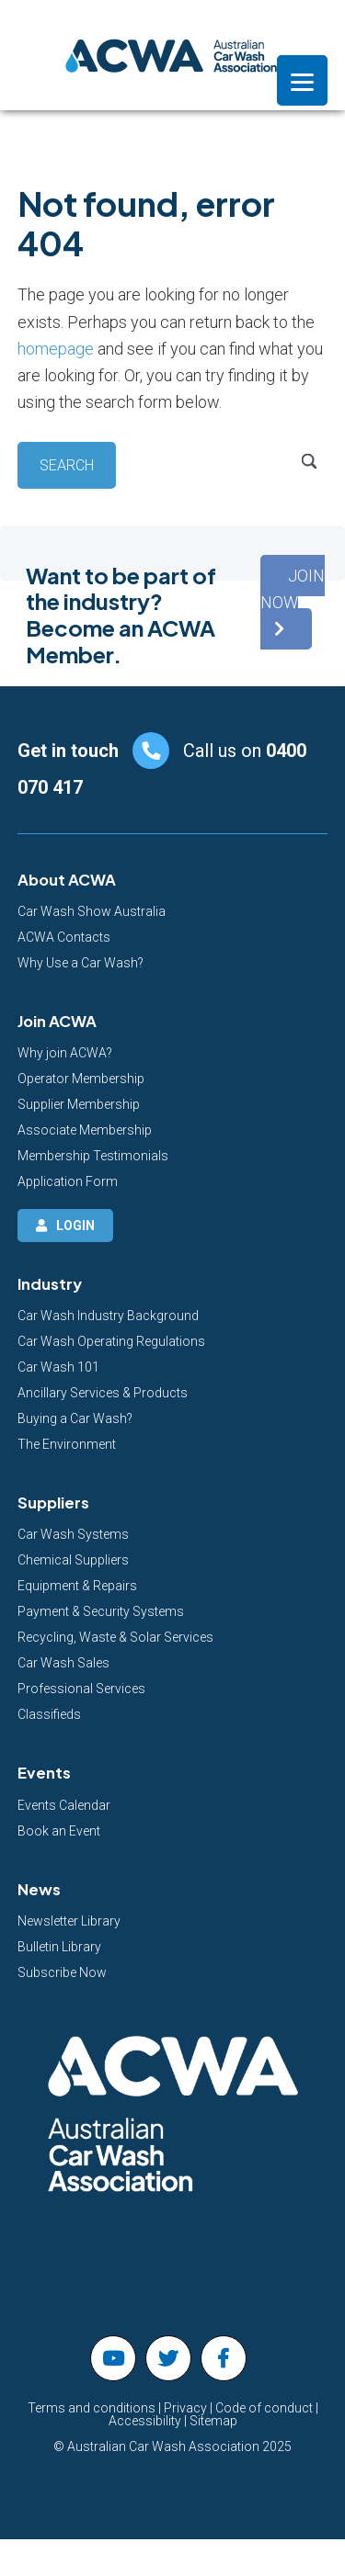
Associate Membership (84, 1130)
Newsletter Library (69, 1921)
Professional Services (81, 1688)
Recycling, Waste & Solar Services (115, 1637)
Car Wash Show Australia (91, 911)
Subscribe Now (62, 1972)
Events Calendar (63, 1805)
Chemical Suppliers (73, 1560)
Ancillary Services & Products (102, 1392)
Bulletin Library (59, 1946)
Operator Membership (80, 1078)
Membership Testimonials (92, 1155)
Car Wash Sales (63, 1662)
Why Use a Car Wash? (80, 962)
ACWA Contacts (63, 937)
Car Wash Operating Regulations (111, 1341)
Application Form (67, 1181)
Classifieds (49, 1714)
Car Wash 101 (58, 1367)
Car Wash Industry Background (108, 1315)
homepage (55, 348)
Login (75, 1225)
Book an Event (58, 1831)
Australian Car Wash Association (172, 55)
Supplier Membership (78, 1104)
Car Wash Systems (73, 1534)
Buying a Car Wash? (74, 1418)
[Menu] (302, 80)
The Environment (66, 1444)
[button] (292, 602)
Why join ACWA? (64, 1052)
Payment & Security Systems (100, 1611)
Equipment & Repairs (77, 1585)
